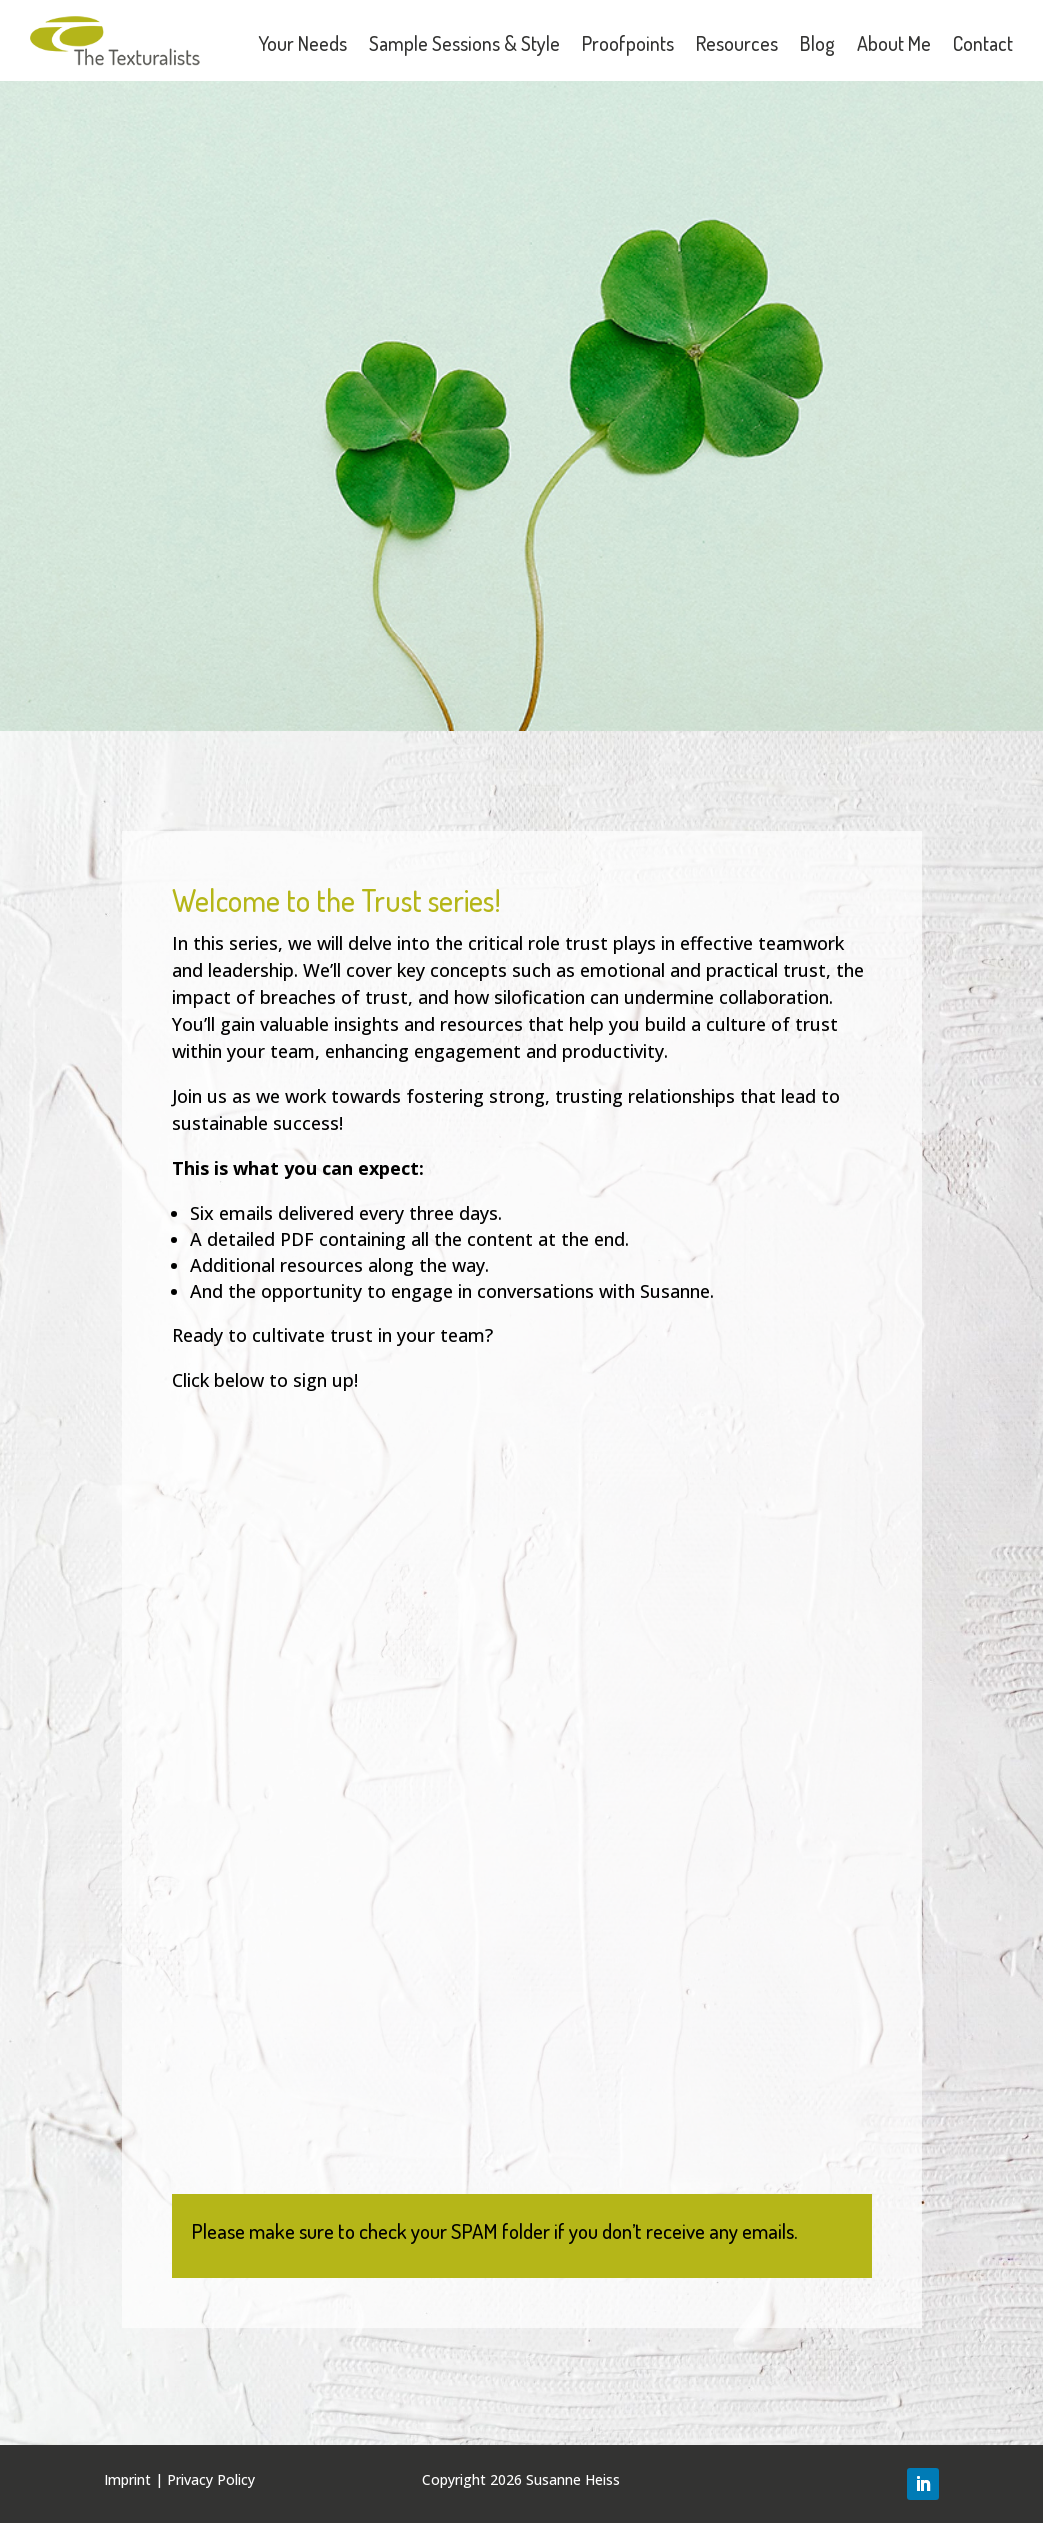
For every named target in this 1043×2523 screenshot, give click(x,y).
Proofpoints (628, 43)
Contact (983, 43)
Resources (737, 43)
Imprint (127, 2479)
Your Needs (302, 43)
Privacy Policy (211, 2479)
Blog (817, 43)
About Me (894, 43)
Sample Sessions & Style (464, 43)
